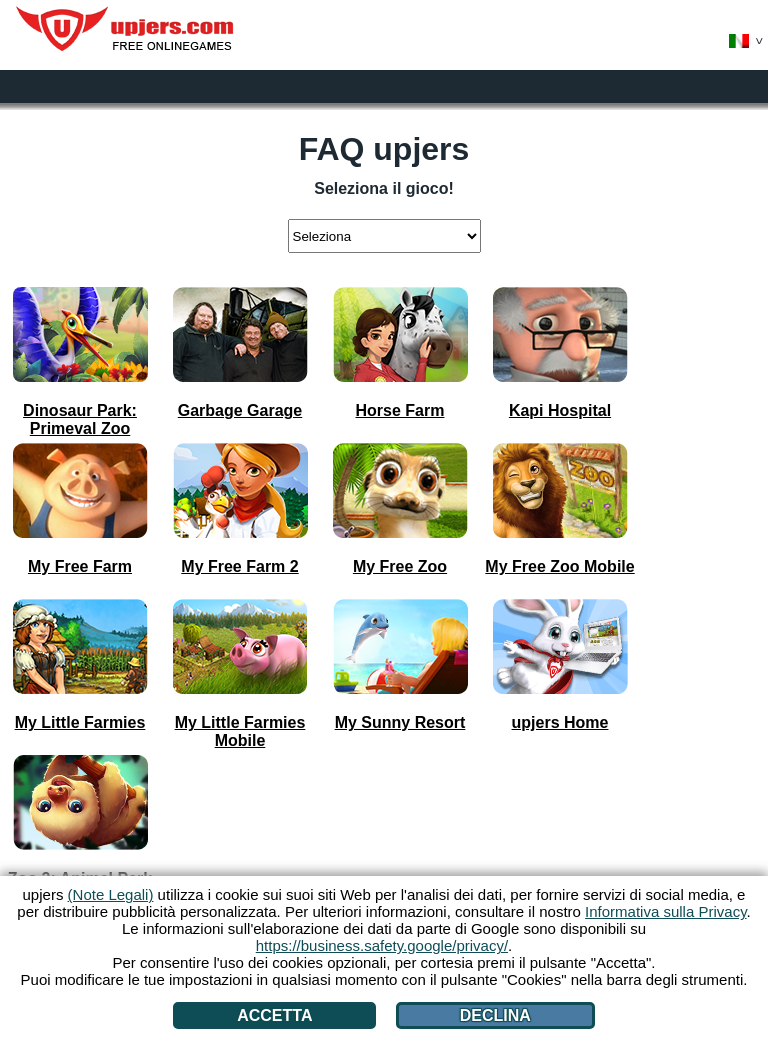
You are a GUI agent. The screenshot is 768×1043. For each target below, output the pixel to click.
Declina (495, 1015)
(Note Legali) (111, 894)
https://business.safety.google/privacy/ (382, 945)
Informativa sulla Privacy (665, 911)
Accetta (274, 1015)
